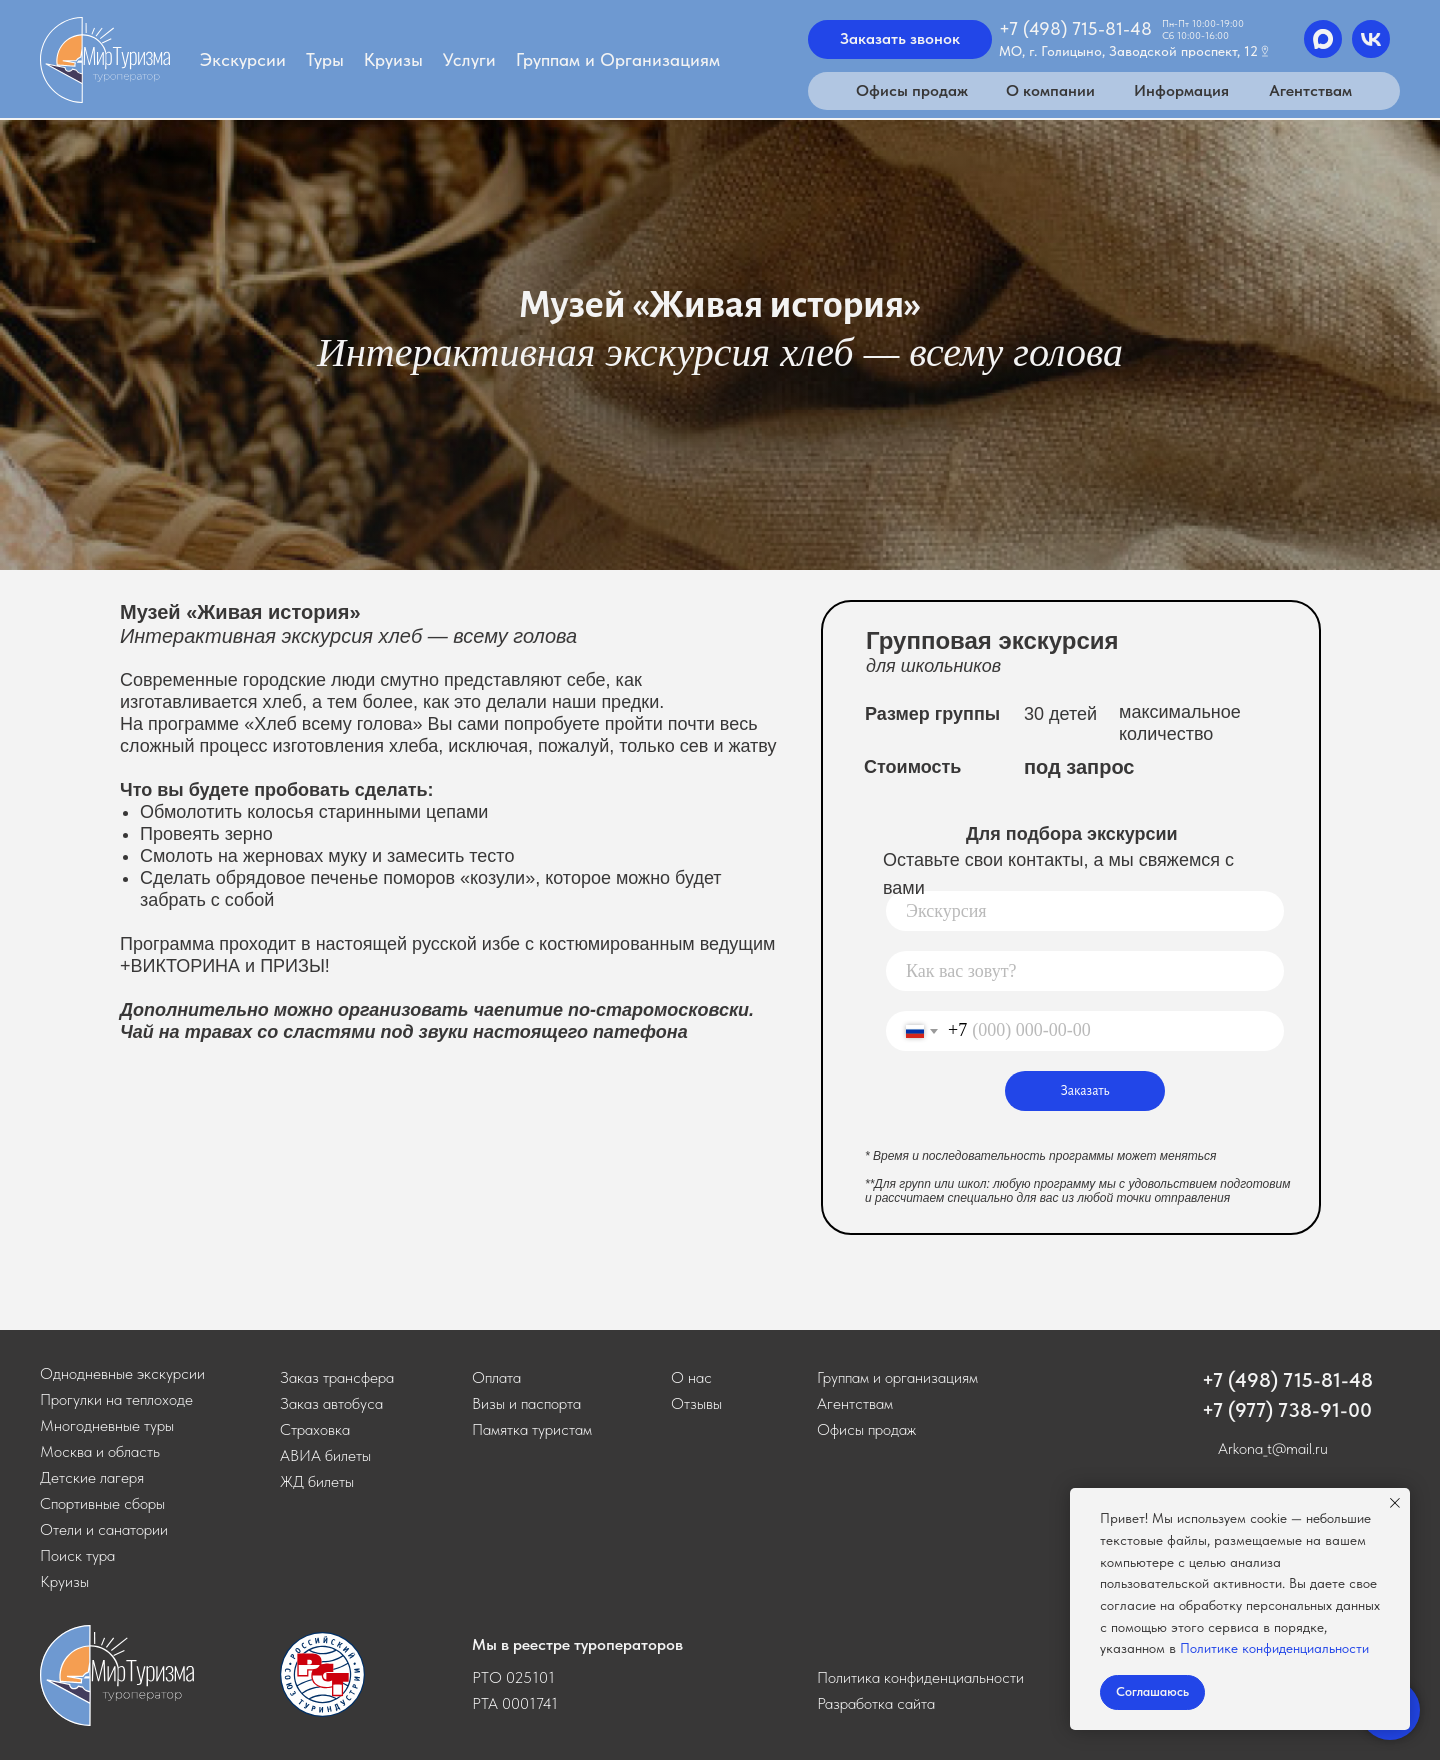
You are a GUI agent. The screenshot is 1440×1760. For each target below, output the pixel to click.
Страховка (315, 1429)
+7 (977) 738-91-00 (1287, 1410)
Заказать (1085, 1091)
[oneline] (1085, 911)
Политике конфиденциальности (1274, 1648)
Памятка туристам (532, 1429)
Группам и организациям (897, 1377)
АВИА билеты (325, 1455)
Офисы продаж (866, 1429)
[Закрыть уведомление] (1395, 1503)
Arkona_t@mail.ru (1273, 1448)
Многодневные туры (107, 1425)
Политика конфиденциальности (920, 1677)
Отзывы (696, 1403)
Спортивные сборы (102, 1503)
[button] (337, 1377)
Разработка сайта (876, 1703)
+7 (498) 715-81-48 (1287, 1380)
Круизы (64, 1581)
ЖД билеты (317, 1481)
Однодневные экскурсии (122, 1373)
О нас (691, 1377)
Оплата (496, 1377)
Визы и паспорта (526, 1403)
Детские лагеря (92, 1477)
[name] (1085, 971)
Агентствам (855, 1403)
